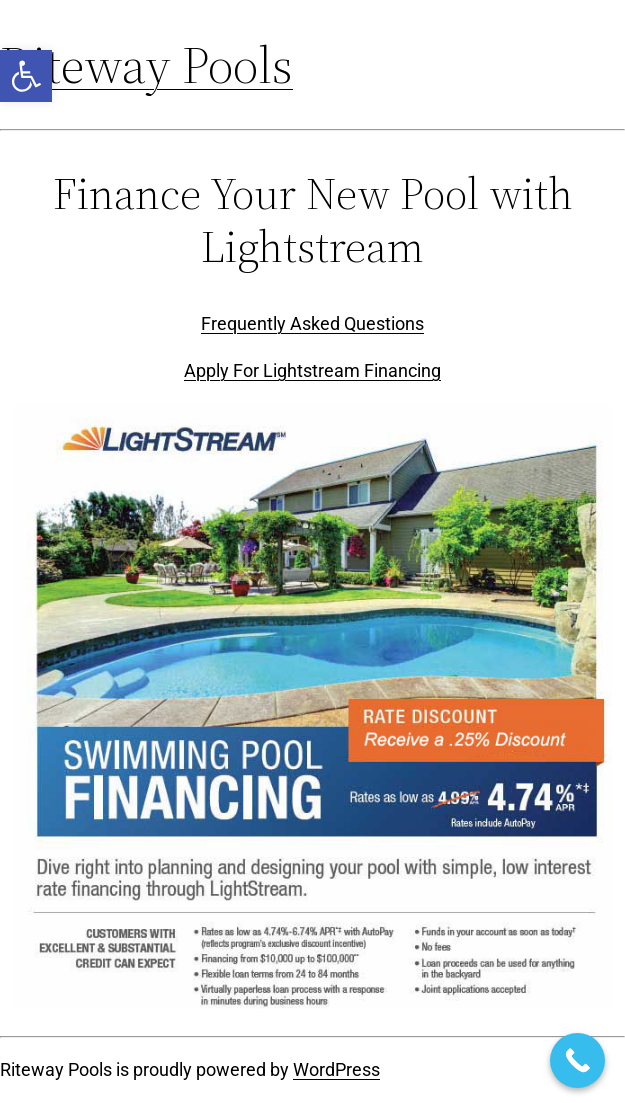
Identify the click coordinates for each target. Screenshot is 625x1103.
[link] (26, 76)
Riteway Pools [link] (146, 64)
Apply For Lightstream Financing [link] (312, 370)
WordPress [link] (336, 1069)
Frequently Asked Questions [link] (312, 323)
